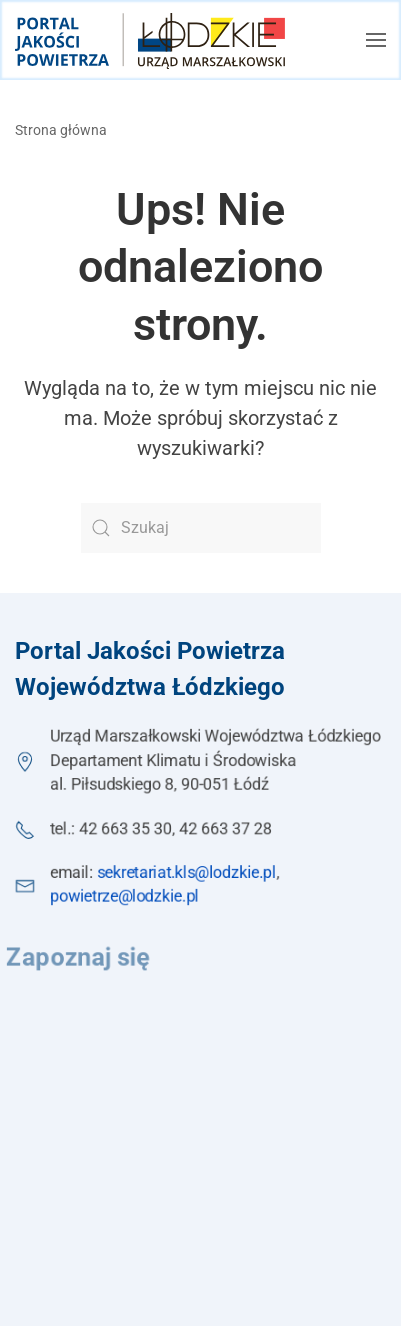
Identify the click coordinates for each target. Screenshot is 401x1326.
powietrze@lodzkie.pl (124, 896)
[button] (376, 40)
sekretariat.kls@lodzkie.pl (187, 872)
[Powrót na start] (150, 40)
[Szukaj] (201, 528)
